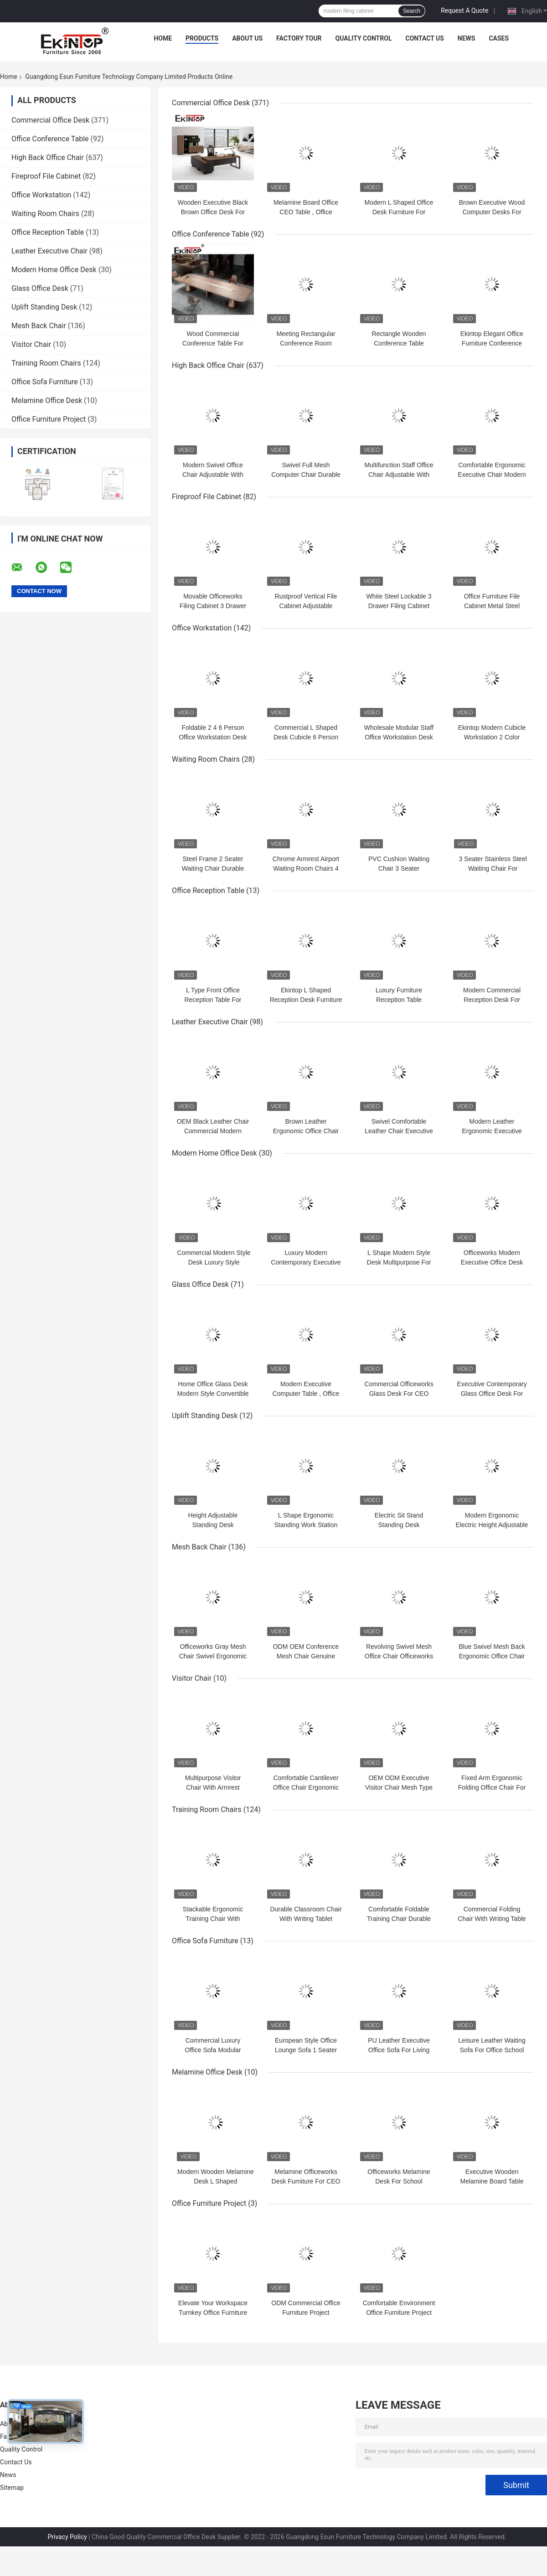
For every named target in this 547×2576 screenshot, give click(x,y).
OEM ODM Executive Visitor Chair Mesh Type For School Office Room (399, 1787)
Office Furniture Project (48, 419)
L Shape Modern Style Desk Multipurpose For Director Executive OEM (399, 1262)
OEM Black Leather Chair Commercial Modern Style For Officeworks (213, 1131)
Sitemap (12, 2487)
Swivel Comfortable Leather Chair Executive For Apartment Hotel (399, 1131)
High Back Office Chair (47, 157)
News (466, 38)
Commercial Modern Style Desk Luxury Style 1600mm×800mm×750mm (213, 1262)
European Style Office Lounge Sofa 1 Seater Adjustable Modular (306, 2050)
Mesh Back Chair (38, 325)
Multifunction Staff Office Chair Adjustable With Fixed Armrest (398, 474)
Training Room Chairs (46, 363)
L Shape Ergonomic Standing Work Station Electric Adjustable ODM (306, 1525)
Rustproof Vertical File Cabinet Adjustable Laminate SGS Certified (305, 606)
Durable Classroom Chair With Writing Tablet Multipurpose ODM (305, 1918)
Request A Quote (464, 10)
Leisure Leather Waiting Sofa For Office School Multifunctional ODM (491, 2050)
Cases (499, 38)
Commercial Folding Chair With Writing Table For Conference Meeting (492, 1918)
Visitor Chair (31, 344)
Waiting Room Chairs (45, 213)
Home (163, 38)
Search (411, 11)
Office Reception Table (47, 232)
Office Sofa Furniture (44, 381)
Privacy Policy (67, 2536)
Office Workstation (41, 195)
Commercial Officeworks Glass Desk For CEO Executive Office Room (398, 1393)
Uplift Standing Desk (44, 307)
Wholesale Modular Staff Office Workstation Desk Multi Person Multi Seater (398, 737)
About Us (247, 38)
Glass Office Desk (39, 288)
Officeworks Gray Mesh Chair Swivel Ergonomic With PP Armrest (213, 1656)
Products (202, 38)
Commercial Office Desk (50, 120)
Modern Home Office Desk (54, 269)
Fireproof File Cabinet (46, 176)
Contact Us (424, 38)
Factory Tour (299, 38)
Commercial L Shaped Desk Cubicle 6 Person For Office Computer (306, 737)
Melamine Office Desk (46, 400)
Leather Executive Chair (49, 251)
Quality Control (363, 38)
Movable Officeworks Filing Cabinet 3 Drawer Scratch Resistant (213, 606)
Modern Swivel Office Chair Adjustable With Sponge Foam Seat (212, 474)
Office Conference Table (50, 138)
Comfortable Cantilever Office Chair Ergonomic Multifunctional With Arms (305, 1787)
